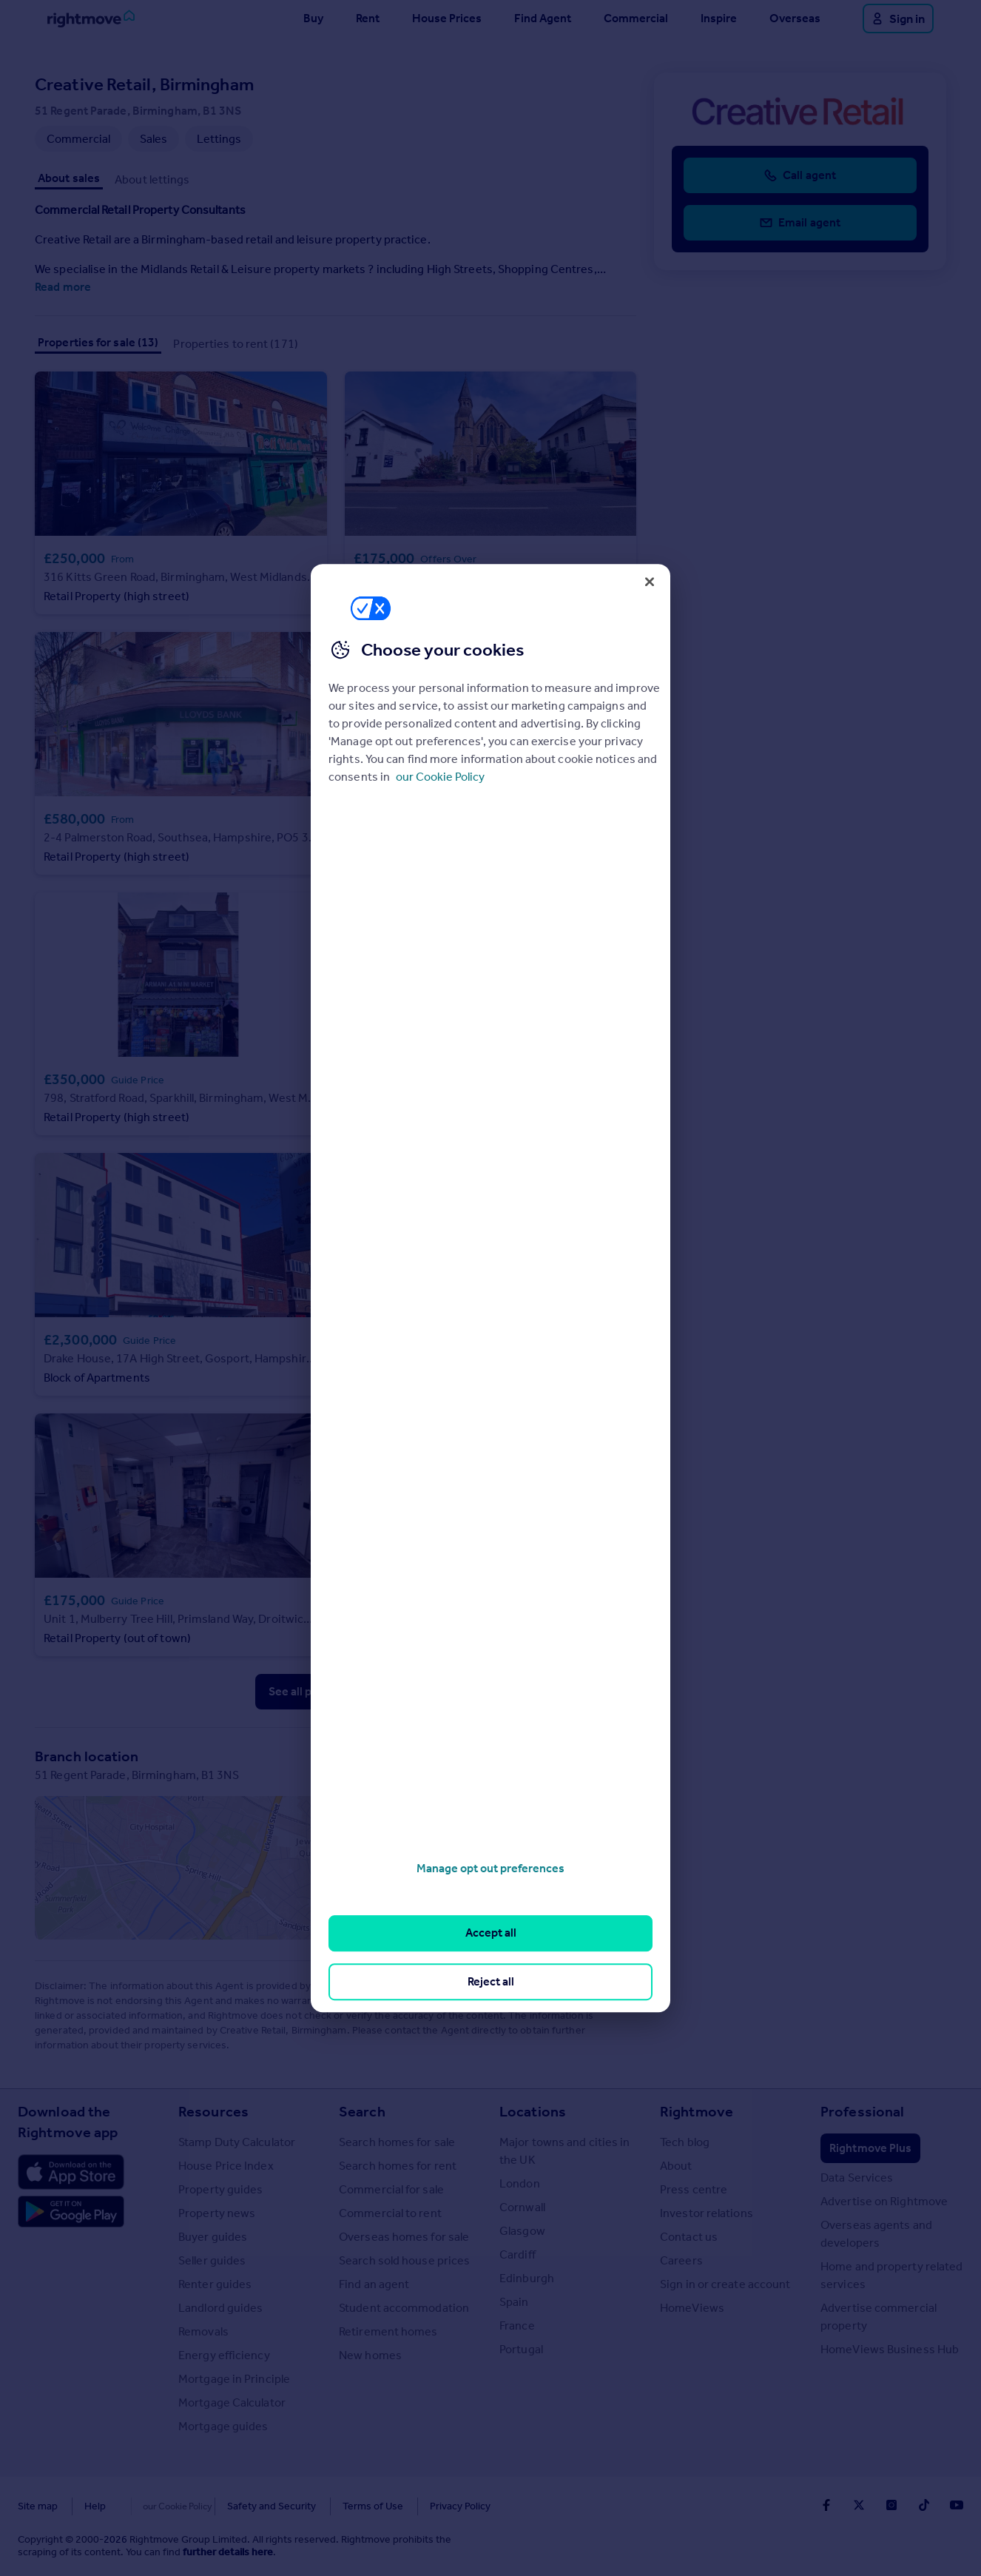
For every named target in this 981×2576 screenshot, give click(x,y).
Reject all (491, 1981)
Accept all (490, 1933)
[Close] (649, 581)
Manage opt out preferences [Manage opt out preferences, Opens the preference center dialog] (490, 1868)
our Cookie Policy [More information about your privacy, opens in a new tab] (440, 777)
